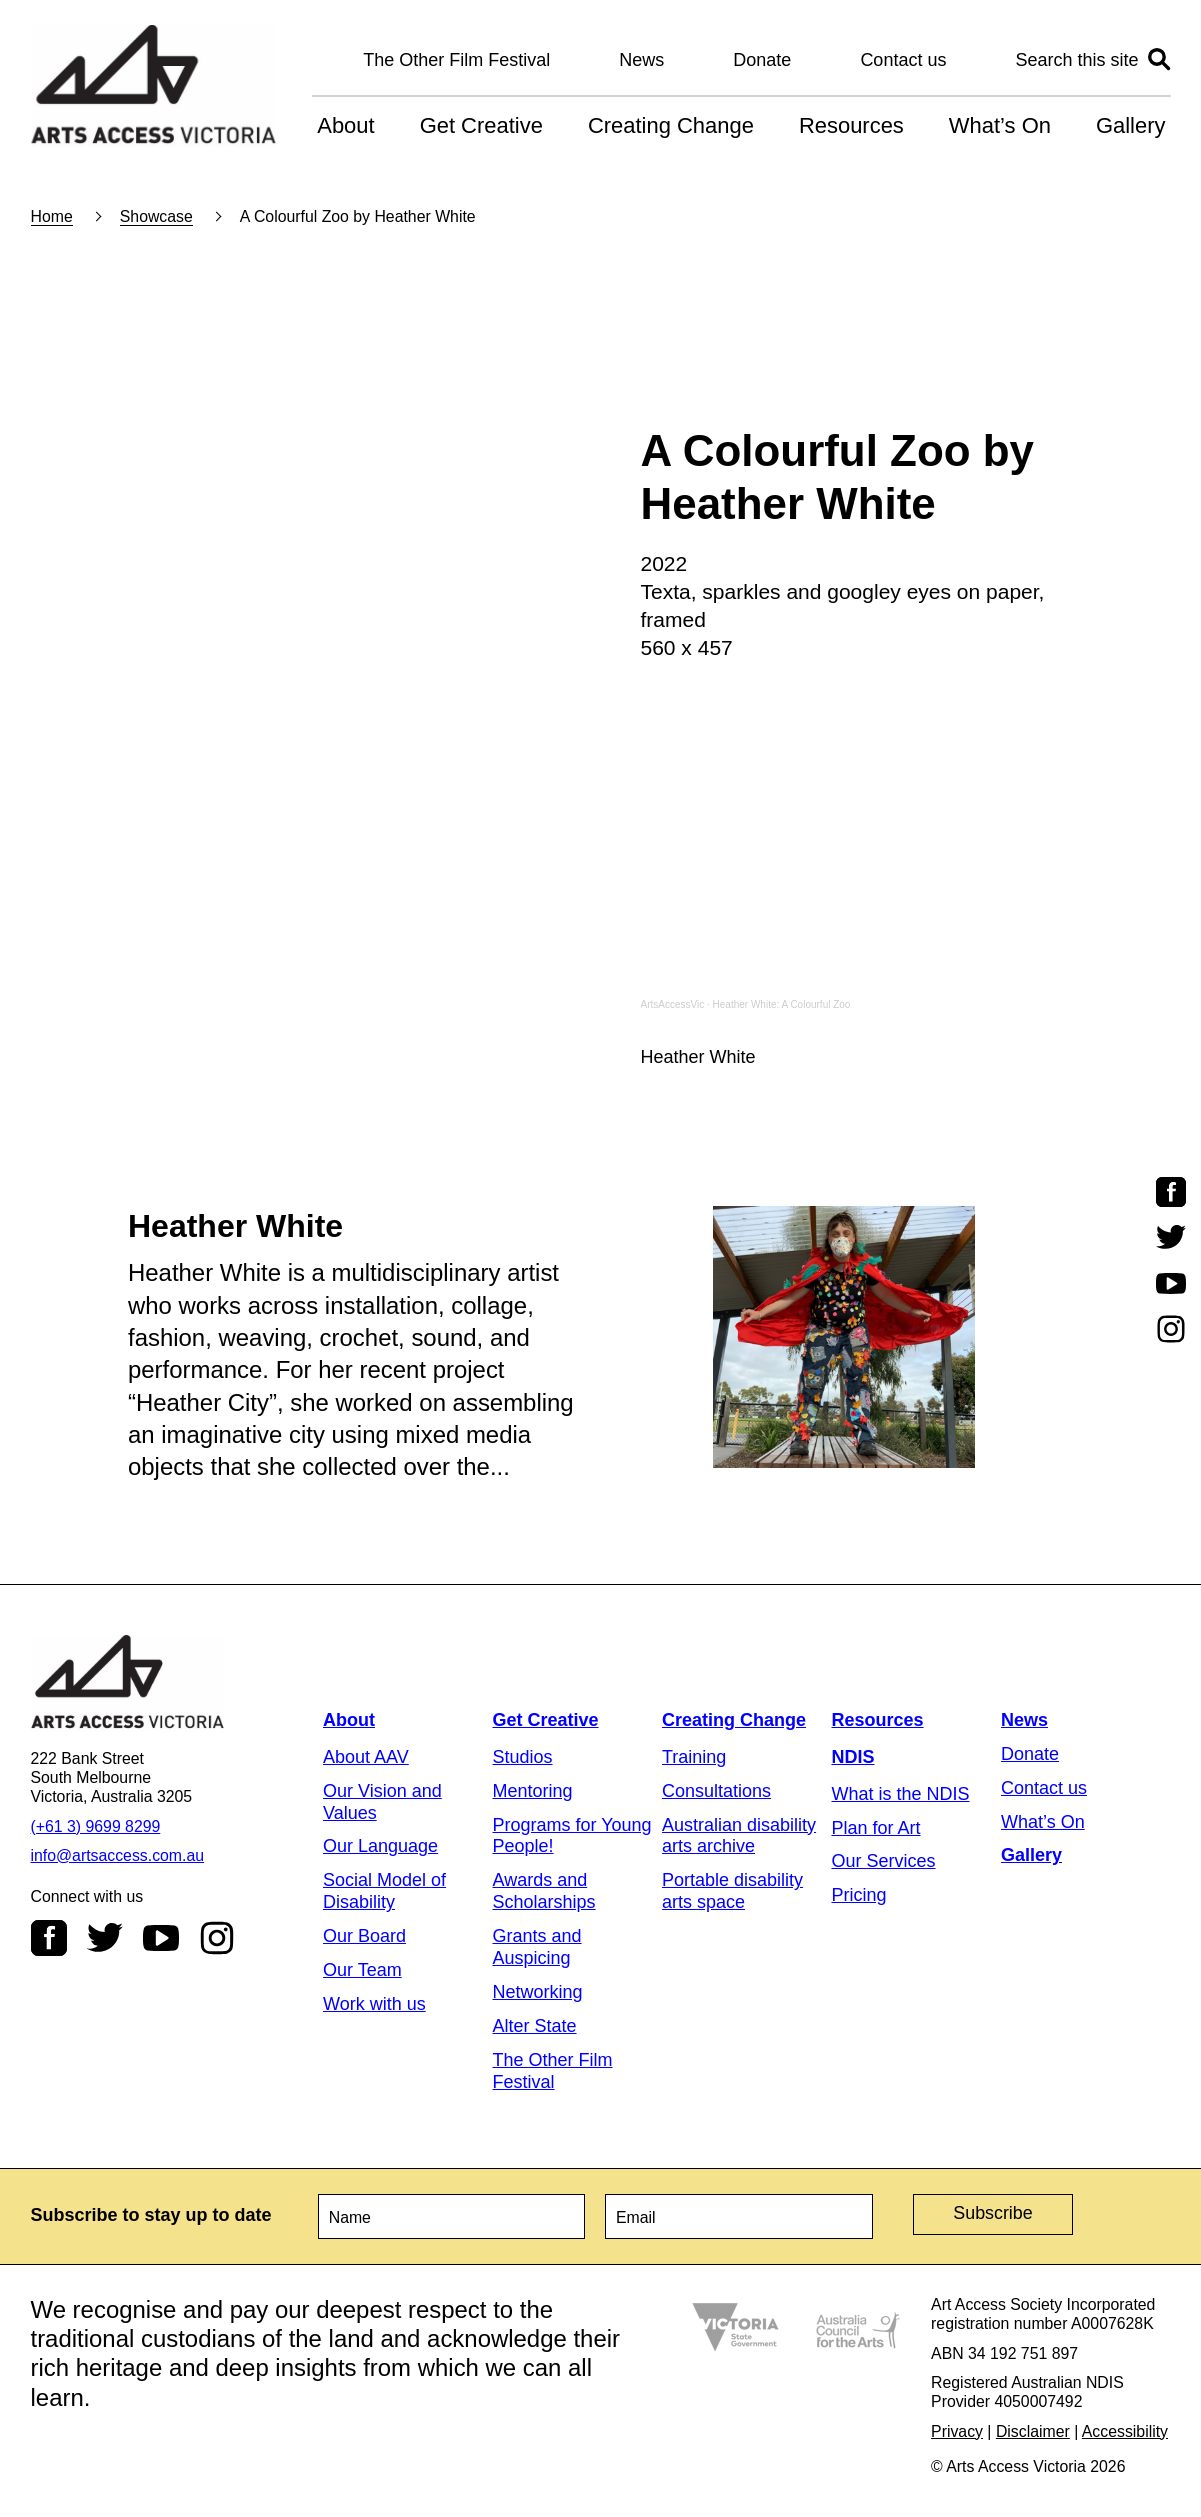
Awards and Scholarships (544, 1891)
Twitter (105, 1938)
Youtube (161, 1938)
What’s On (1000, 125)
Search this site (1076, 60)
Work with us (374, 2004)
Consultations (716, 1791)
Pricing (859, 1895)
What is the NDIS (901, 1794)
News (641, 60)
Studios (523, 1757)
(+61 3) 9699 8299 (96, 1826)
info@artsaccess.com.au (118, 1855)
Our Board (364, 1936)
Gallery (1131, 125)
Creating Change (671, 125)
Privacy (957, 2431)
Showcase (156, 216)
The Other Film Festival (456, 60)
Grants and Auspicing (537, 1947)
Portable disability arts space (732, 1891)
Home (52, 216)
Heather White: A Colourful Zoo (782, 1004)
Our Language (380, 1846)
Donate (762, 60)
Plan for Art (876, 1828)
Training (694, 1757)
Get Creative (481, 125)
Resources (851, 125)
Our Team (362, 1970)
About (345, 125)
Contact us (903, 60)
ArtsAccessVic (673, 1004)
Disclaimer (1033, 2431)
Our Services (884, 1861)
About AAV (366, 1757)
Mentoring (533, 1791)
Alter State (535, 2026)
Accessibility (1125, 2431)
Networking (538, 1992)
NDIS (853, 1757)
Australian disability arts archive (739, 1836)
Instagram (217, 1938)
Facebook (49, 1938)
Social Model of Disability (384, 1891)
